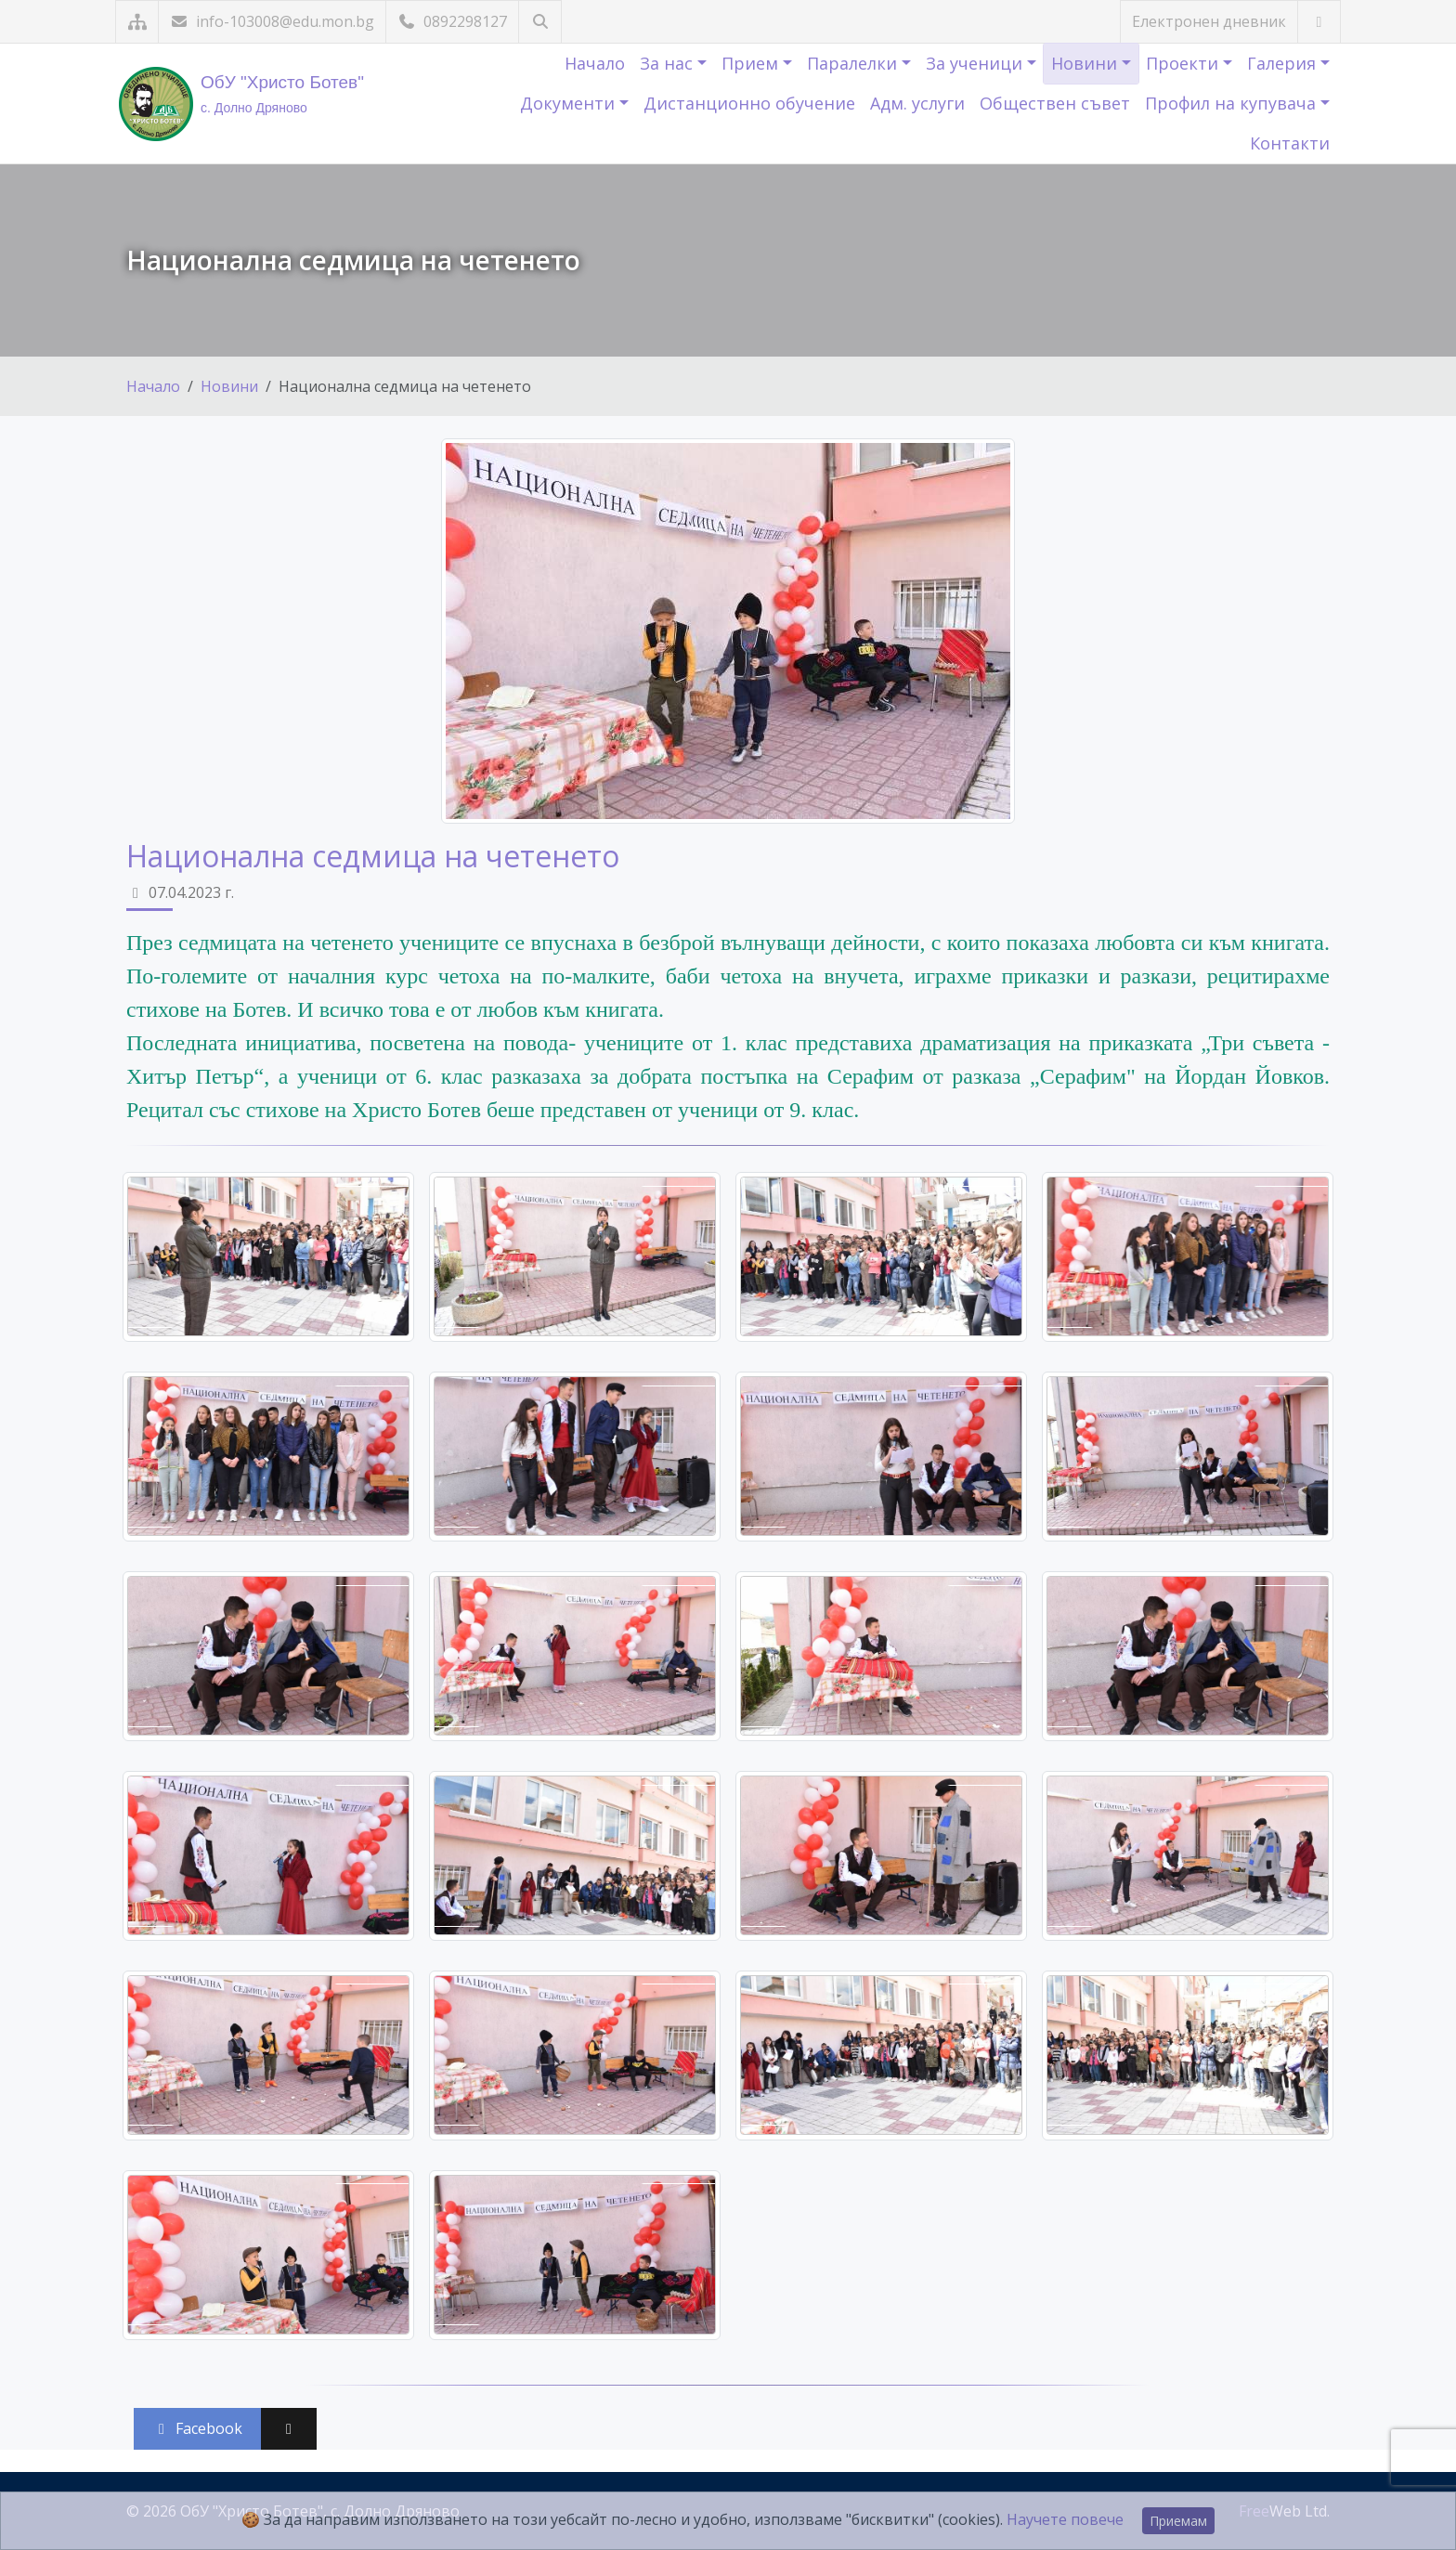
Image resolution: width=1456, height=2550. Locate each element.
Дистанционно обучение (749, 103)
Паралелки (854, 63)
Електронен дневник (1209, 21)
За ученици (976, 63)
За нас (668, 63)
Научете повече (1065, 2519)
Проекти (1184, 63)
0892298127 (452, 21)
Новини (1086, 63)
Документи (569, 103)
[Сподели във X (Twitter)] (289, 2429)
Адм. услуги (917, 103)
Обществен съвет (1055, 103)
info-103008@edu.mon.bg (272, 21)
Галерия (1283, 63)
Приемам (1178, 2521)
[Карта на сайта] (137, 22)
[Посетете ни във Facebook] (1319, 22)
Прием (752, 63)
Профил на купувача (1232, 103)
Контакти (1290, 143)
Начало (595, 63)
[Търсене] (540, 22)
